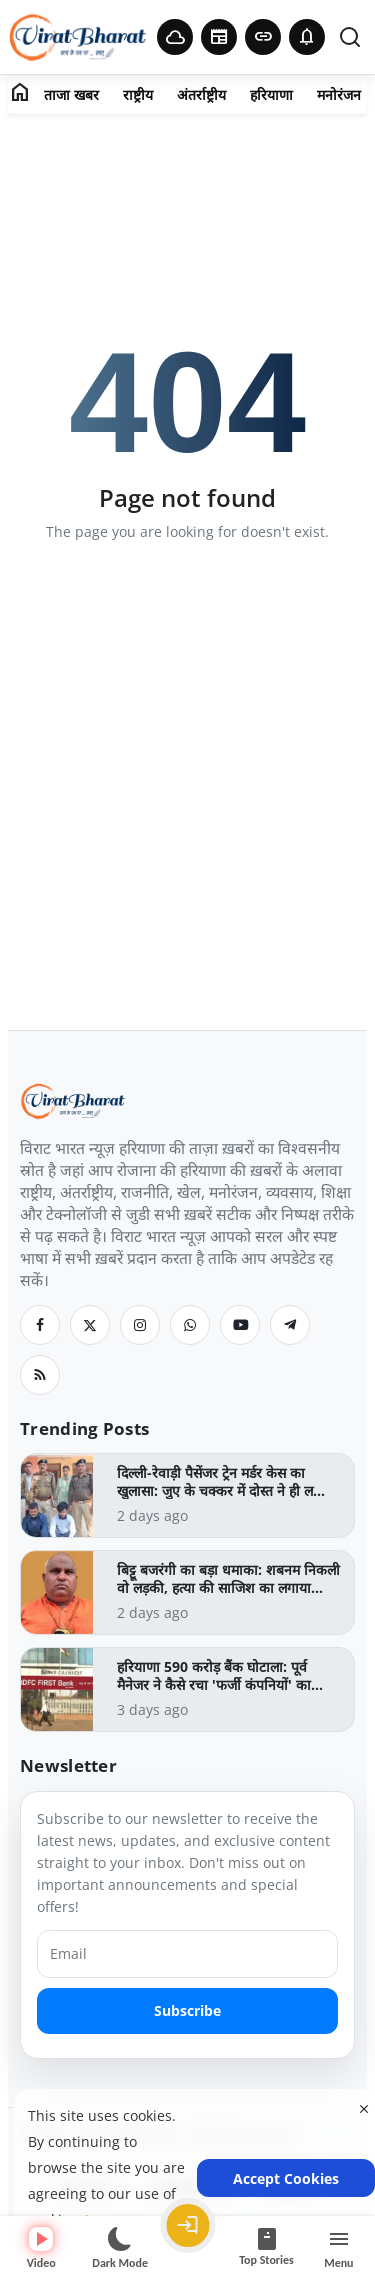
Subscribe (187, 2010)
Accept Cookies (286, 2178)
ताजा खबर (71, 94)
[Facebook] (40, 1325)
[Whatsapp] (190, 1325)
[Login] (187, 2225)
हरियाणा (271, 94)
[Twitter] (90, 1325)
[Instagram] (140, 1325)
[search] (350, 37)
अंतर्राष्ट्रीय (201, 94)
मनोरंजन (339, 94)
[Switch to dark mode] (120, 2248)
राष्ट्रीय (138, 94)
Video (41, 2248)
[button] (307, 37)
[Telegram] (290, 1325)
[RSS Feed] (40, 1375)
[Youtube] (240, 1325)
